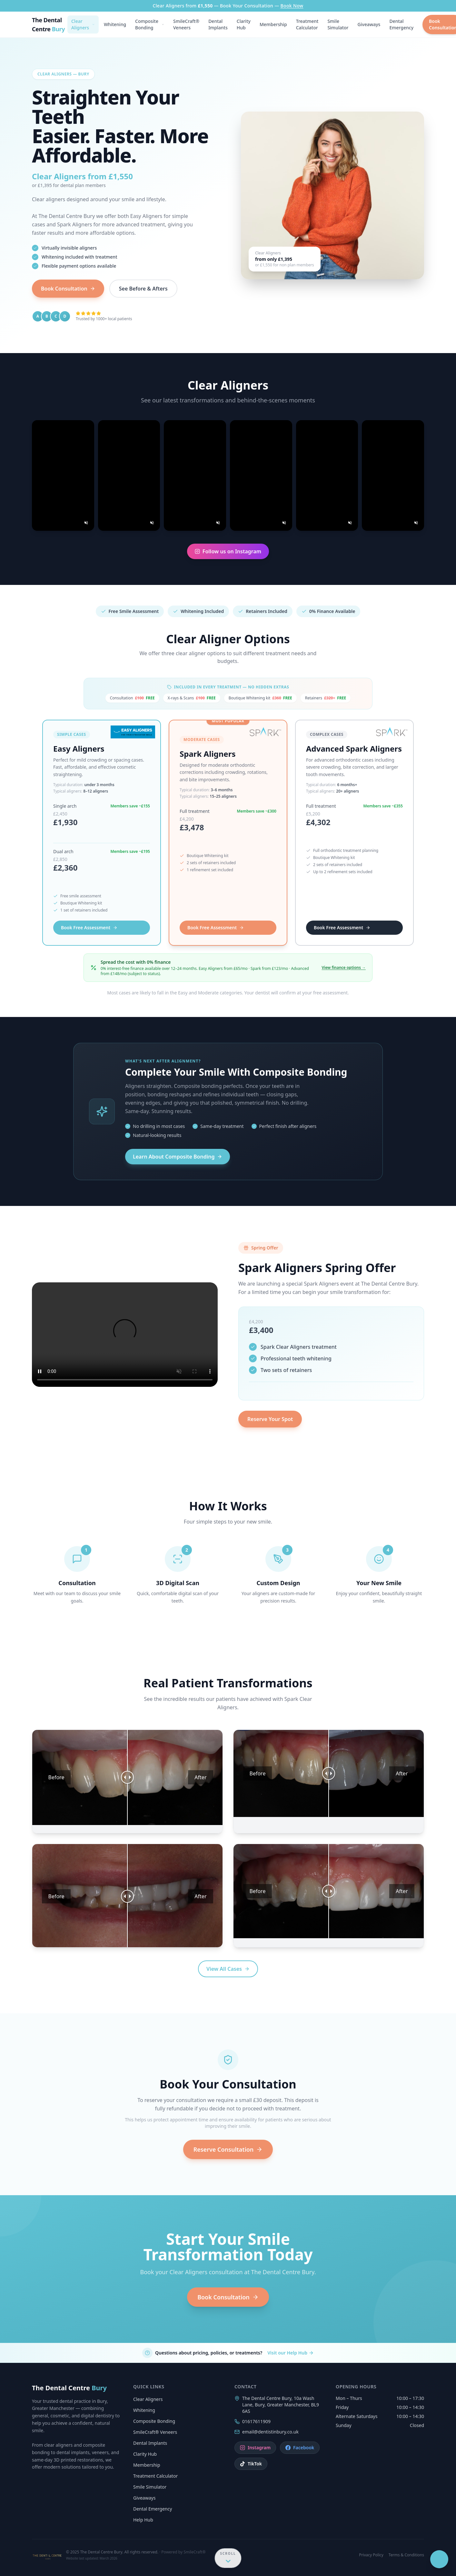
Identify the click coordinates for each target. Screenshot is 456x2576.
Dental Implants (218, 24)
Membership (273, 24)
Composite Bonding (149, 24)
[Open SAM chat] (420, 2559)
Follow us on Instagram (228, 551)
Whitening (115, 24)
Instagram (255, 2447)
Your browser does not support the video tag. (125, 1334)
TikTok (251, 2464)
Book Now (292, 6)
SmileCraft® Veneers (186, 24)
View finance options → (344, 967)
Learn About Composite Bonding (177, 1156)
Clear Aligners (83, 24)
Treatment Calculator (307, 24)
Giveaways (369, 24)
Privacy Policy (371, 2555)
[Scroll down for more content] (228, 2556)
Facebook (299, 2447)
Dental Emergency (401, 24)
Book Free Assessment (89, 927)
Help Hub (143, 2520)
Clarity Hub (244, 24)
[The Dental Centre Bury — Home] (49, 24)
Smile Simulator (337, 24)
